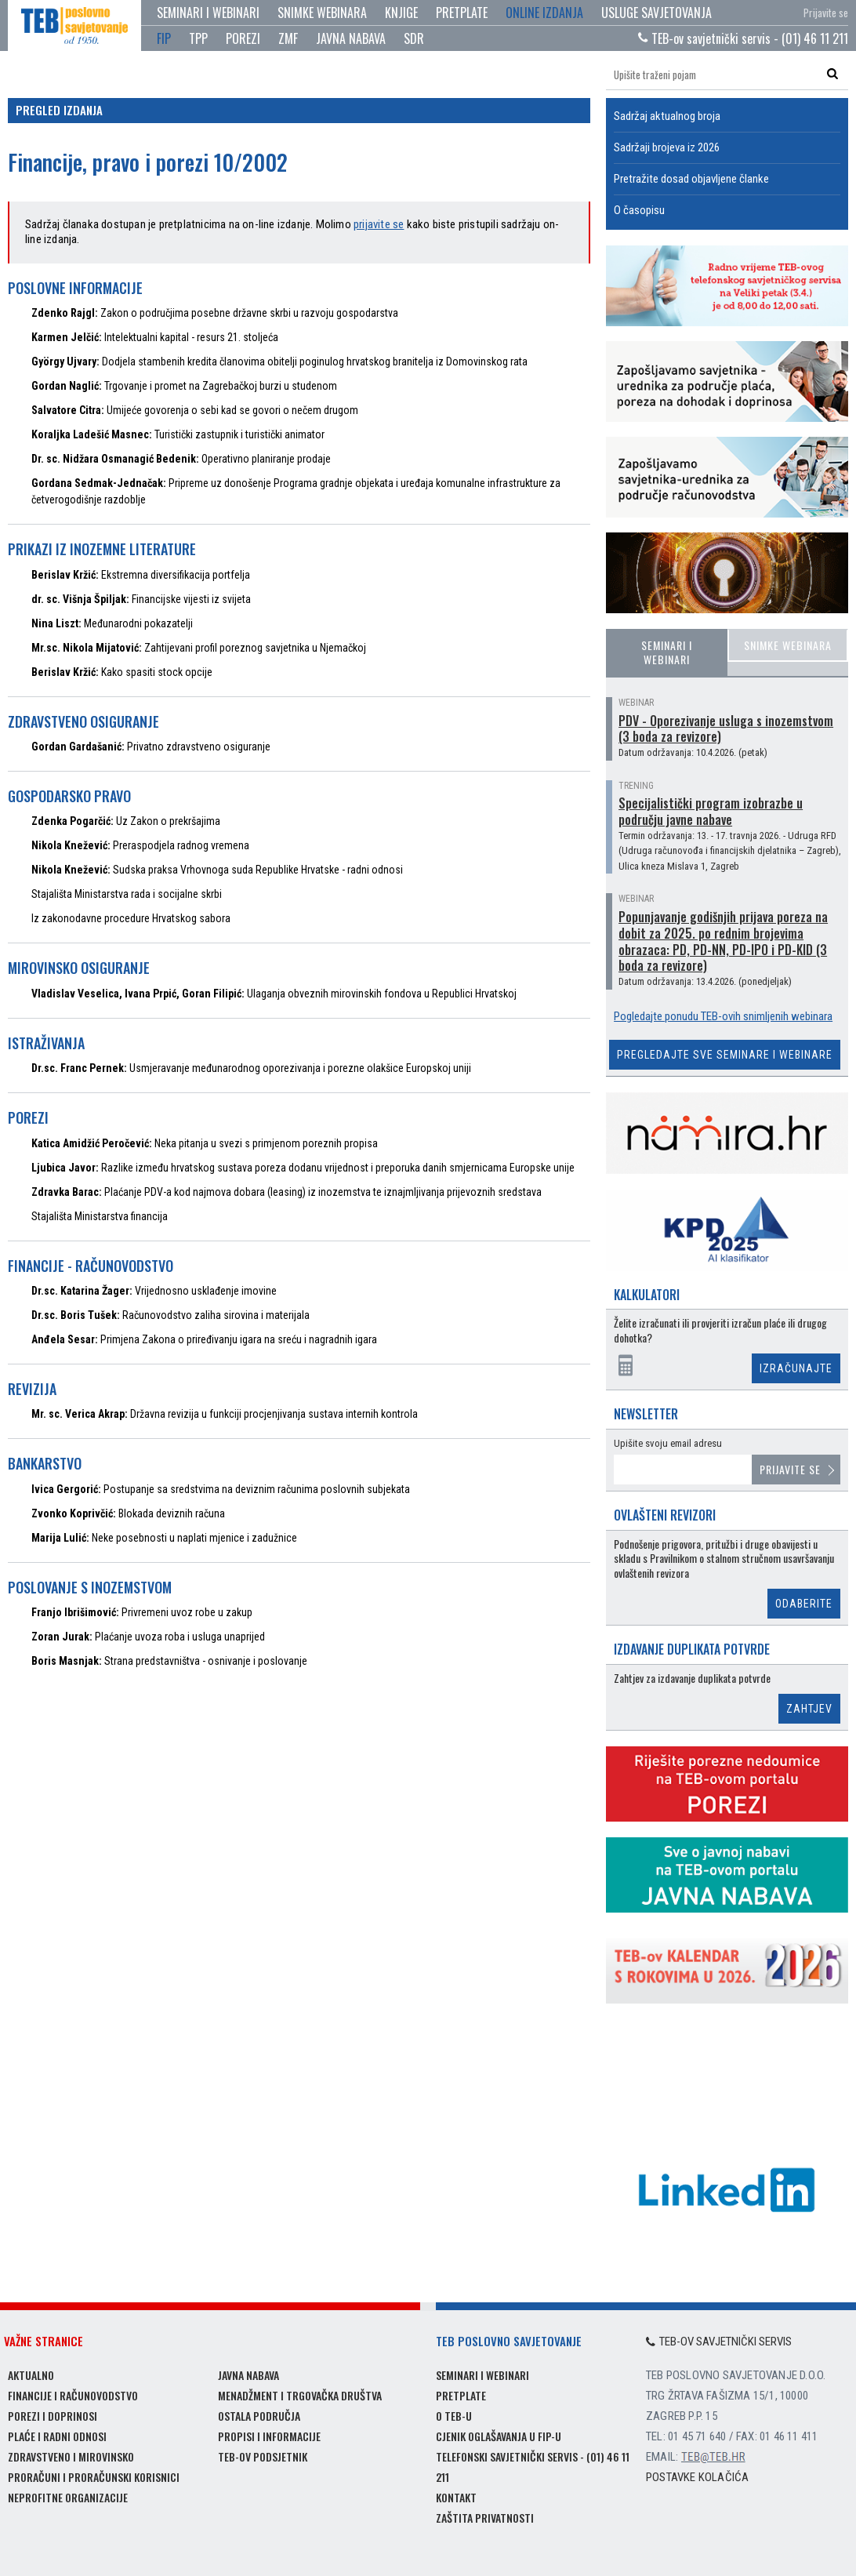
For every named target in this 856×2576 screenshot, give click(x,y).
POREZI (243, 38)
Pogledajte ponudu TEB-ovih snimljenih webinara (723, 1016)
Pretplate (462, 12)
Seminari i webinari (208, 12)
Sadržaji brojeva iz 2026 (667, 147)
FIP (164, 38)
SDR (414, 38)
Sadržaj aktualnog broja (667, 116)
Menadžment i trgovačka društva (300, 2395)
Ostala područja (259, 2415)
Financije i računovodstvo (73, 2395)
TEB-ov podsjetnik (262, 2456)
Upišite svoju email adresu (668, 1443)
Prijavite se (825, 12)
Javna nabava (248, 2375)
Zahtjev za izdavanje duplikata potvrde (692, 1678)
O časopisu (639, 210)
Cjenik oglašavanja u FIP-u (498, 2436)
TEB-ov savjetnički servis (719, 2341)
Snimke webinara (322, 12)
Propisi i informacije (269, 2436)
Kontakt (456, 2497)
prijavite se (379, 224)
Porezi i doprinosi (52, 2415)
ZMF (288, 38)
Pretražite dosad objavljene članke (691, 179)
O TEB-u (454, 2415)
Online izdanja (544, 12)
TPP (198, 38)
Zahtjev (809, 1708)
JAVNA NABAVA (351, 38)
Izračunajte (796, 1368)
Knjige (401, 12)
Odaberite (803, 1603)
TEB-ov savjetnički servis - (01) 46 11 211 (743, 38)
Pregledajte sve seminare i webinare (724, 1054)
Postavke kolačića (697, 2477)
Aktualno (31, 2375)
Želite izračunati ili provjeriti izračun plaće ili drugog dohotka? (720, 1330)
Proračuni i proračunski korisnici (94, 2477)
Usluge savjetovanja (656, 12)
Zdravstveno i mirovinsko (71, 2456)
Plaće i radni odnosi (57, 2436)
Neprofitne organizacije (68, 2497)
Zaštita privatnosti (485, 2517)
